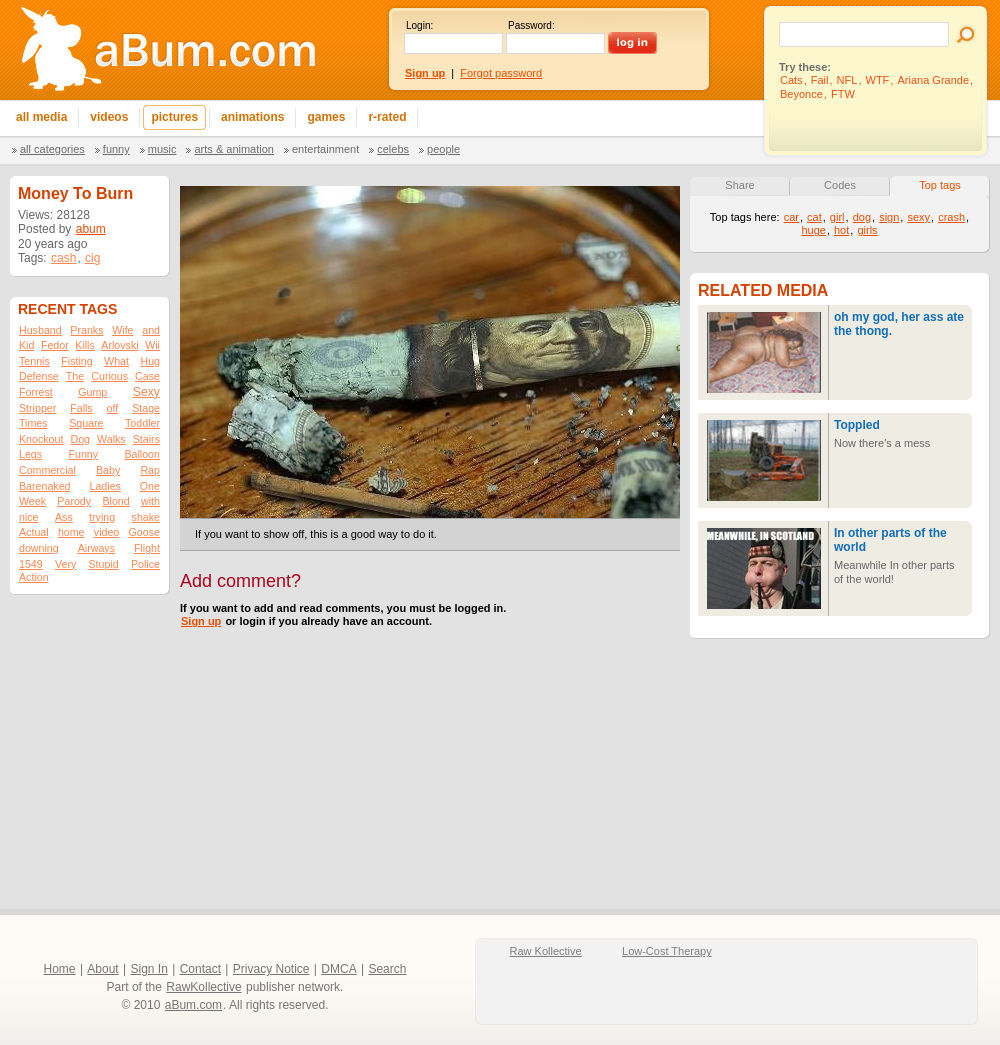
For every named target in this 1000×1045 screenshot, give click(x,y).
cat (814, 217)
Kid (26, 345)
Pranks (86, 330)
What (116, 361)
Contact (200, 969)
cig (92, 258)
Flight (147, 548)
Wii (152, 345)
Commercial (47, 470)
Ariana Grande (933, 80)
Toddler (142, 423)
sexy (918, 217)
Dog (80, 439)
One (150, 486)
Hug (150, 361)
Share (739, 185)
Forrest (36, 392)
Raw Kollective (546, 951)
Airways (96, 548)
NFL (847, 80)
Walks (111, 439)
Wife (122, 330)
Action (34, 577)
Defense (39, 376)
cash (63, 258)
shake (146, 517)
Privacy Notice (271, 969)
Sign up (201, 621)
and (151, 330)
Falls (81, 408)
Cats (791, 80)
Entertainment (325, 149)
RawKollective (203, 987)
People (443, 149)
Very (65, 564)
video (106, 532)
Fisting (76, 361)
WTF (878, 80)
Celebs (393, 149)
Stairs (146, 439)
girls (867, 230)
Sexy (146, 392)
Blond (115, 501)
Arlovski (119, 345)
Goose (144, 532)
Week (32, 501)
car (791, 217)
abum (91, 229)
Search (387, 969)
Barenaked (45, 486)
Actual (34, 532)
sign (889, 217)
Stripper (37, 408)
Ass (64, 517)
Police (145, 564)
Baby (108, 470)
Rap (150, 470)
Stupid (104, 564)
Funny (116, 149)
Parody (74, 501)
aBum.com (193, 1005)
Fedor (55, 345)
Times (33, 423)
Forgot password (501, 73)
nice (29, 517)
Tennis (34, 361)
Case (147, 376)
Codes (840, 185)
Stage (146, 408)
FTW (843, 94)
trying (102, 517)
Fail (820, 80)
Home (60, 969)
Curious (109, 376)
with (150, 501)
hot (841, 230)
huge (813, 230)
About (102, 969)
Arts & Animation (233, 149)
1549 (31, 564)
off (113, 408)
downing (39, 548)
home (71, 532)
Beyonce (801, 94)
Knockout (41, 439)
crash (951, 217)
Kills (85, 345)
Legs (30, 454)
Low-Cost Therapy (667, 951)
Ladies (104, 486)
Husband (40, 330)
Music (162, 149)
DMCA (338, 969)
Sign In (149, 969)
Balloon (142, 454)
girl (837, 217)
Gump (92, 392)
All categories (52, 149)
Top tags (940, 185)
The (75, 376)
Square (86, 423)
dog (862, 217)
